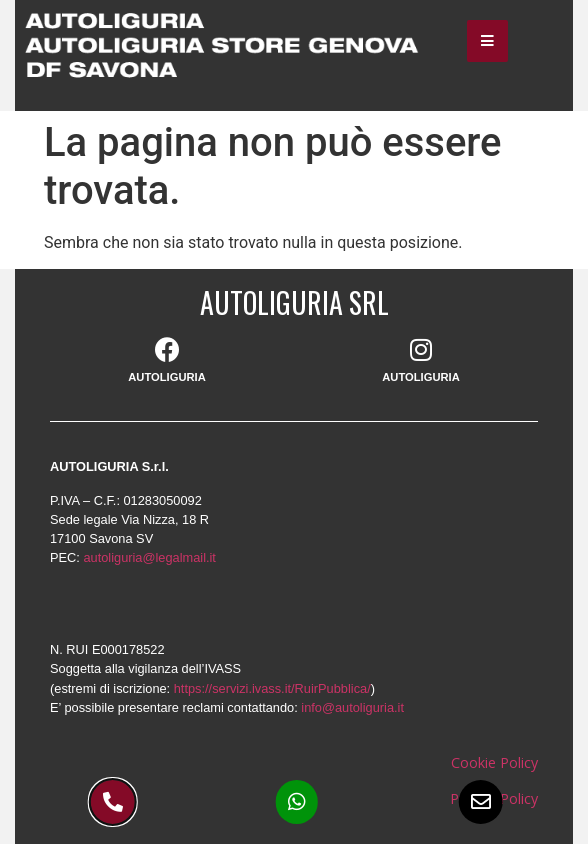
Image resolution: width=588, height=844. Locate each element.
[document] (294, 422)
